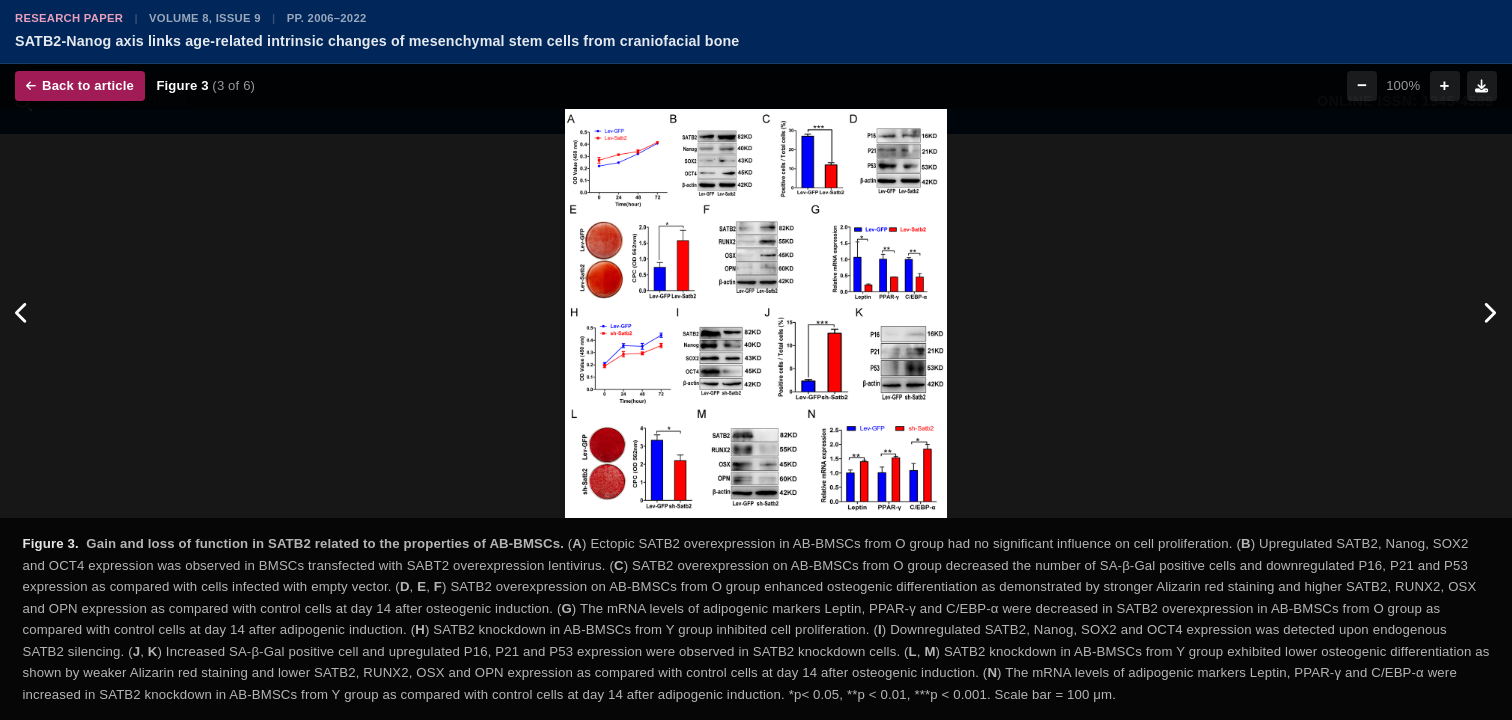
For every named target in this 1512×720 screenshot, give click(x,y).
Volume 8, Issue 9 (205, 18)
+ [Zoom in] (1445, 85)
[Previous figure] (22, 314)
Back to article (80, 85)
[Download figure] (1482, 86)
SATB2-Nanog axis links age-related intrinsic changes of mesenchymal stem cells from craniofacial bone (377, 41)
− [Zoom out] (1362, 85)
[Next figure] (1489, 314)
